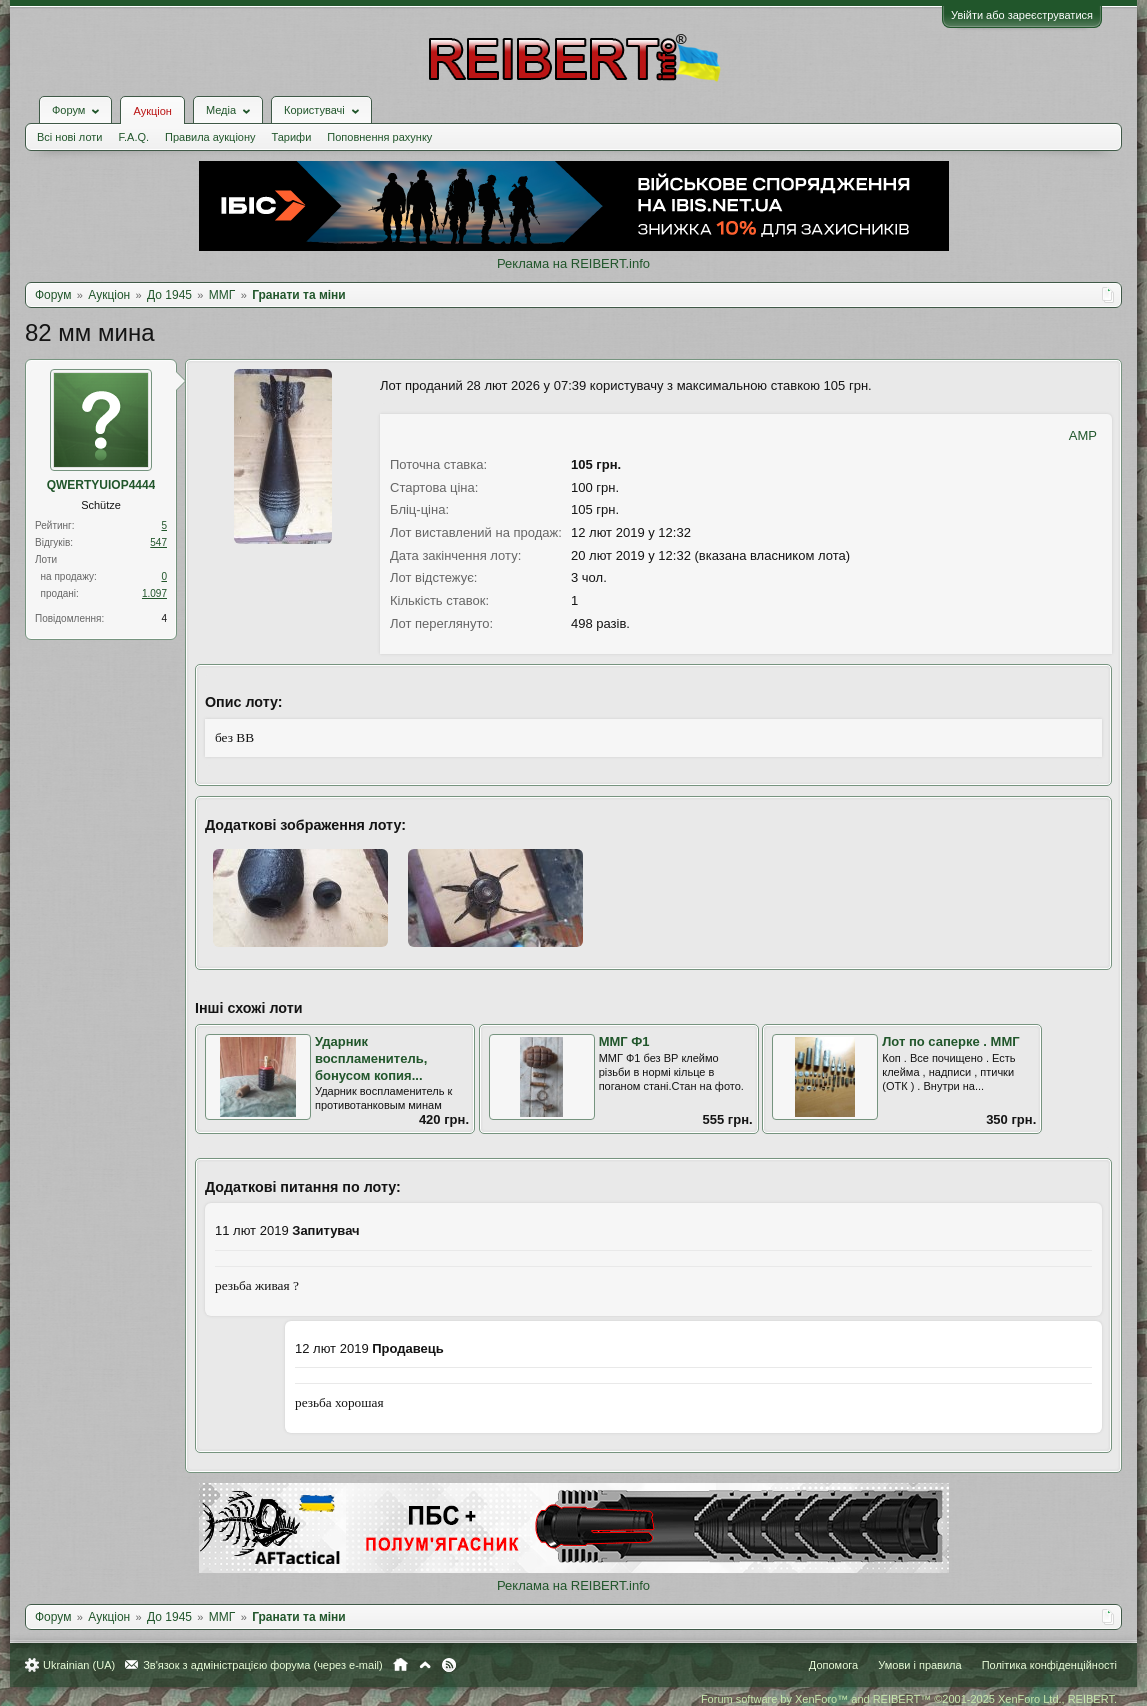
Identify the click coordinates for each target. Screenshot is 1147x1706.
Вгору (425, 1665)
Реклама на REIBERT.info (573, 263)
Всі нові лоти (69, 137)
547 (158, 542)
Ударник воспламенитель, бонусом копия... (371, 1058)
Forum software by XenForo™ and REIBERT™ (909, 1699)
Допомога (833, 1665)
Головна (400, 1665)
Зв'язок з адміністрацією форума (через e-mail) (263, 1665)
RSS (449, 1665)
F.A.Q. (133, 137)
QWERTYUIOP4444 (101, 485)
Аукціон (152, 111)
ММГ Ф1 (624, 1041)
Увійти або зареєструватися (1022, 15)
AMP (1083, 435)
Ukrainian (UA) (79, 1665)
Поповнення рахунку (379, 137)
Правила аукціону (210, 137)
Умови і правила (919, 1665)
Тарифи (292, 137)
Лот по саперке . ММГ (950, 1041)
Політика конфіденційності (1049, 1665)
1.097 (154, 593)
